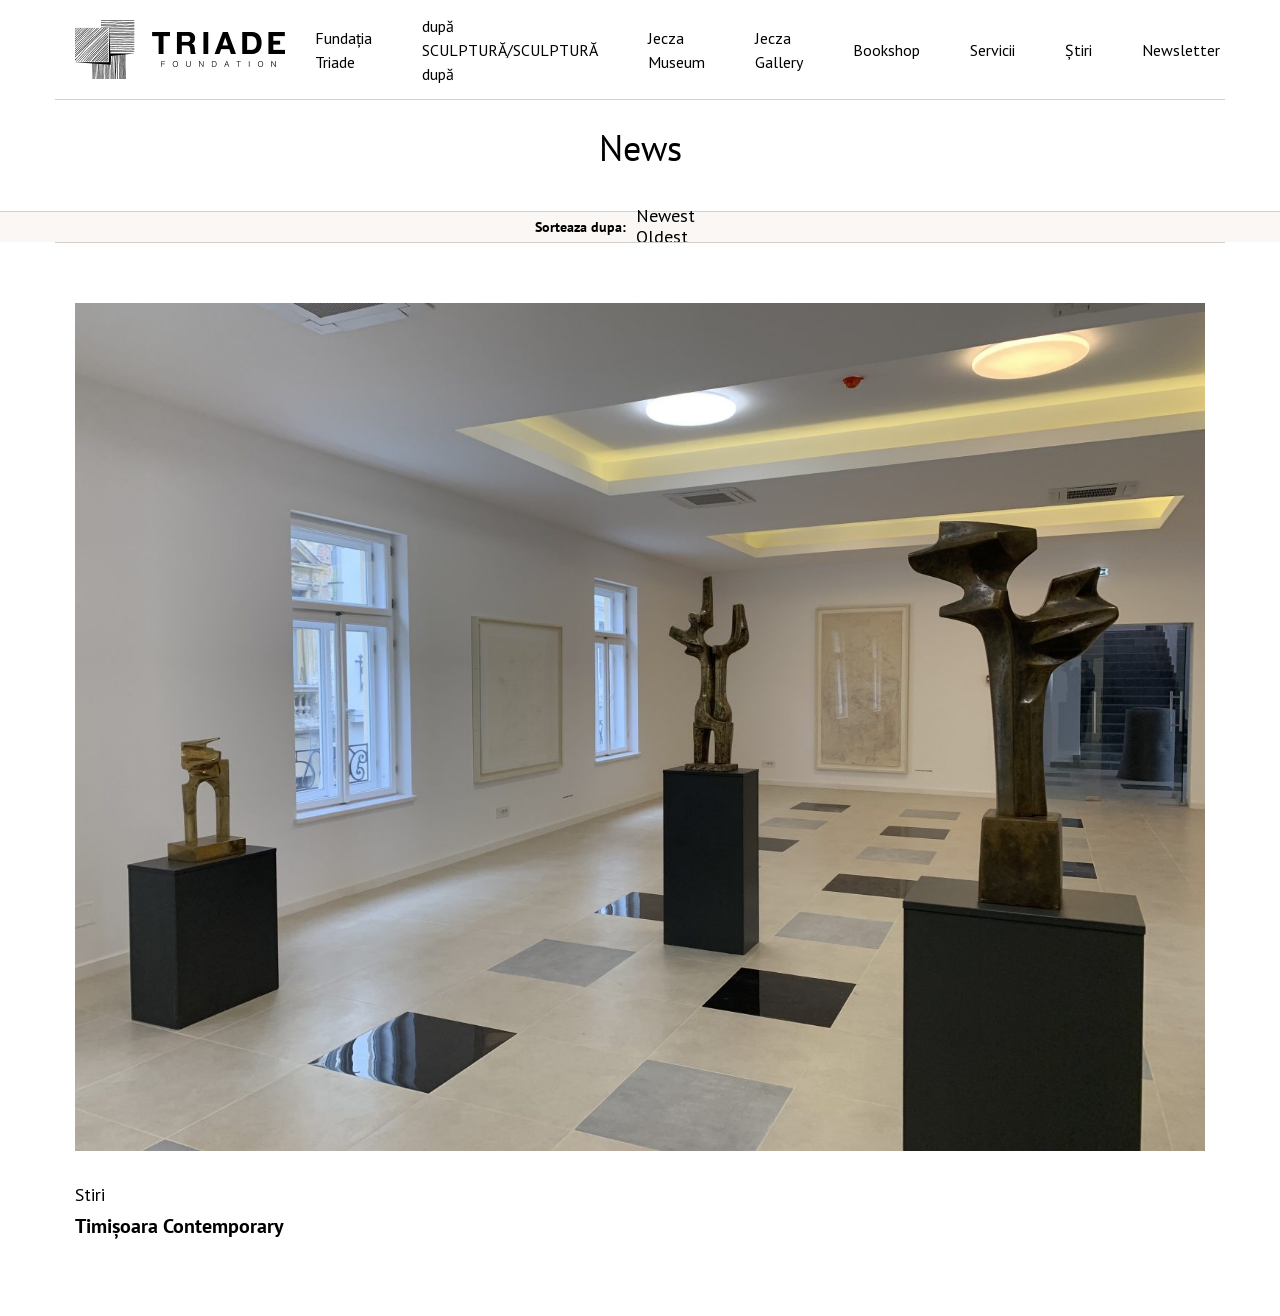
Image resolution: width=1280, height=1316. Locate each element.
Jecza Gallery (779, 50)
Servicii (992, 50)
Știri (1078, 50)
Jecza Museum (676, 50)
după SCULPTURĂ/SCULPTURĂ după (510, 50)
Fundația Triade (343, 50)
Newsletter (1181, 50)
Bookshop (886, 50)
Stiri (90, 1194)
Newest (665, 215)
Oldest (662, 236)
